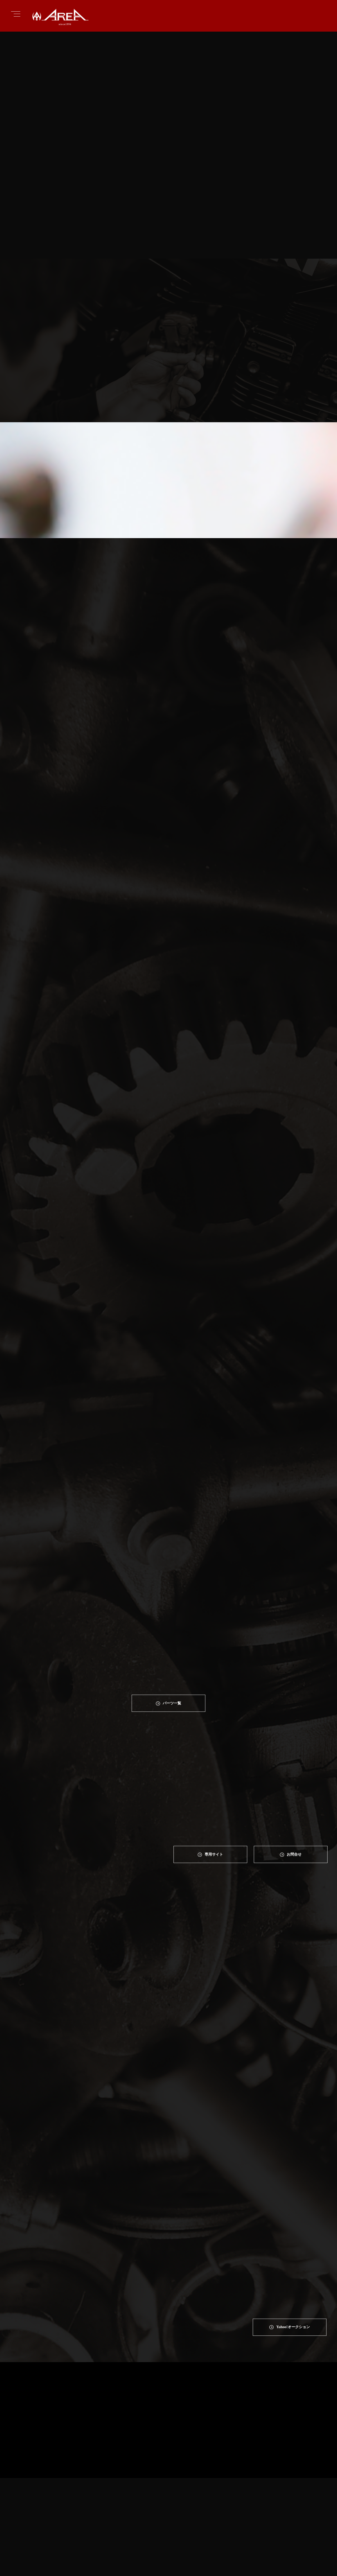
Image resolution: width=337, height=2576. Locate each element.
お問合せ (295, 1778)
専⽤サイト (214, 1778)
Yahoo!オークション (293, 2059)
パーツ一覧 (172, 1626)
